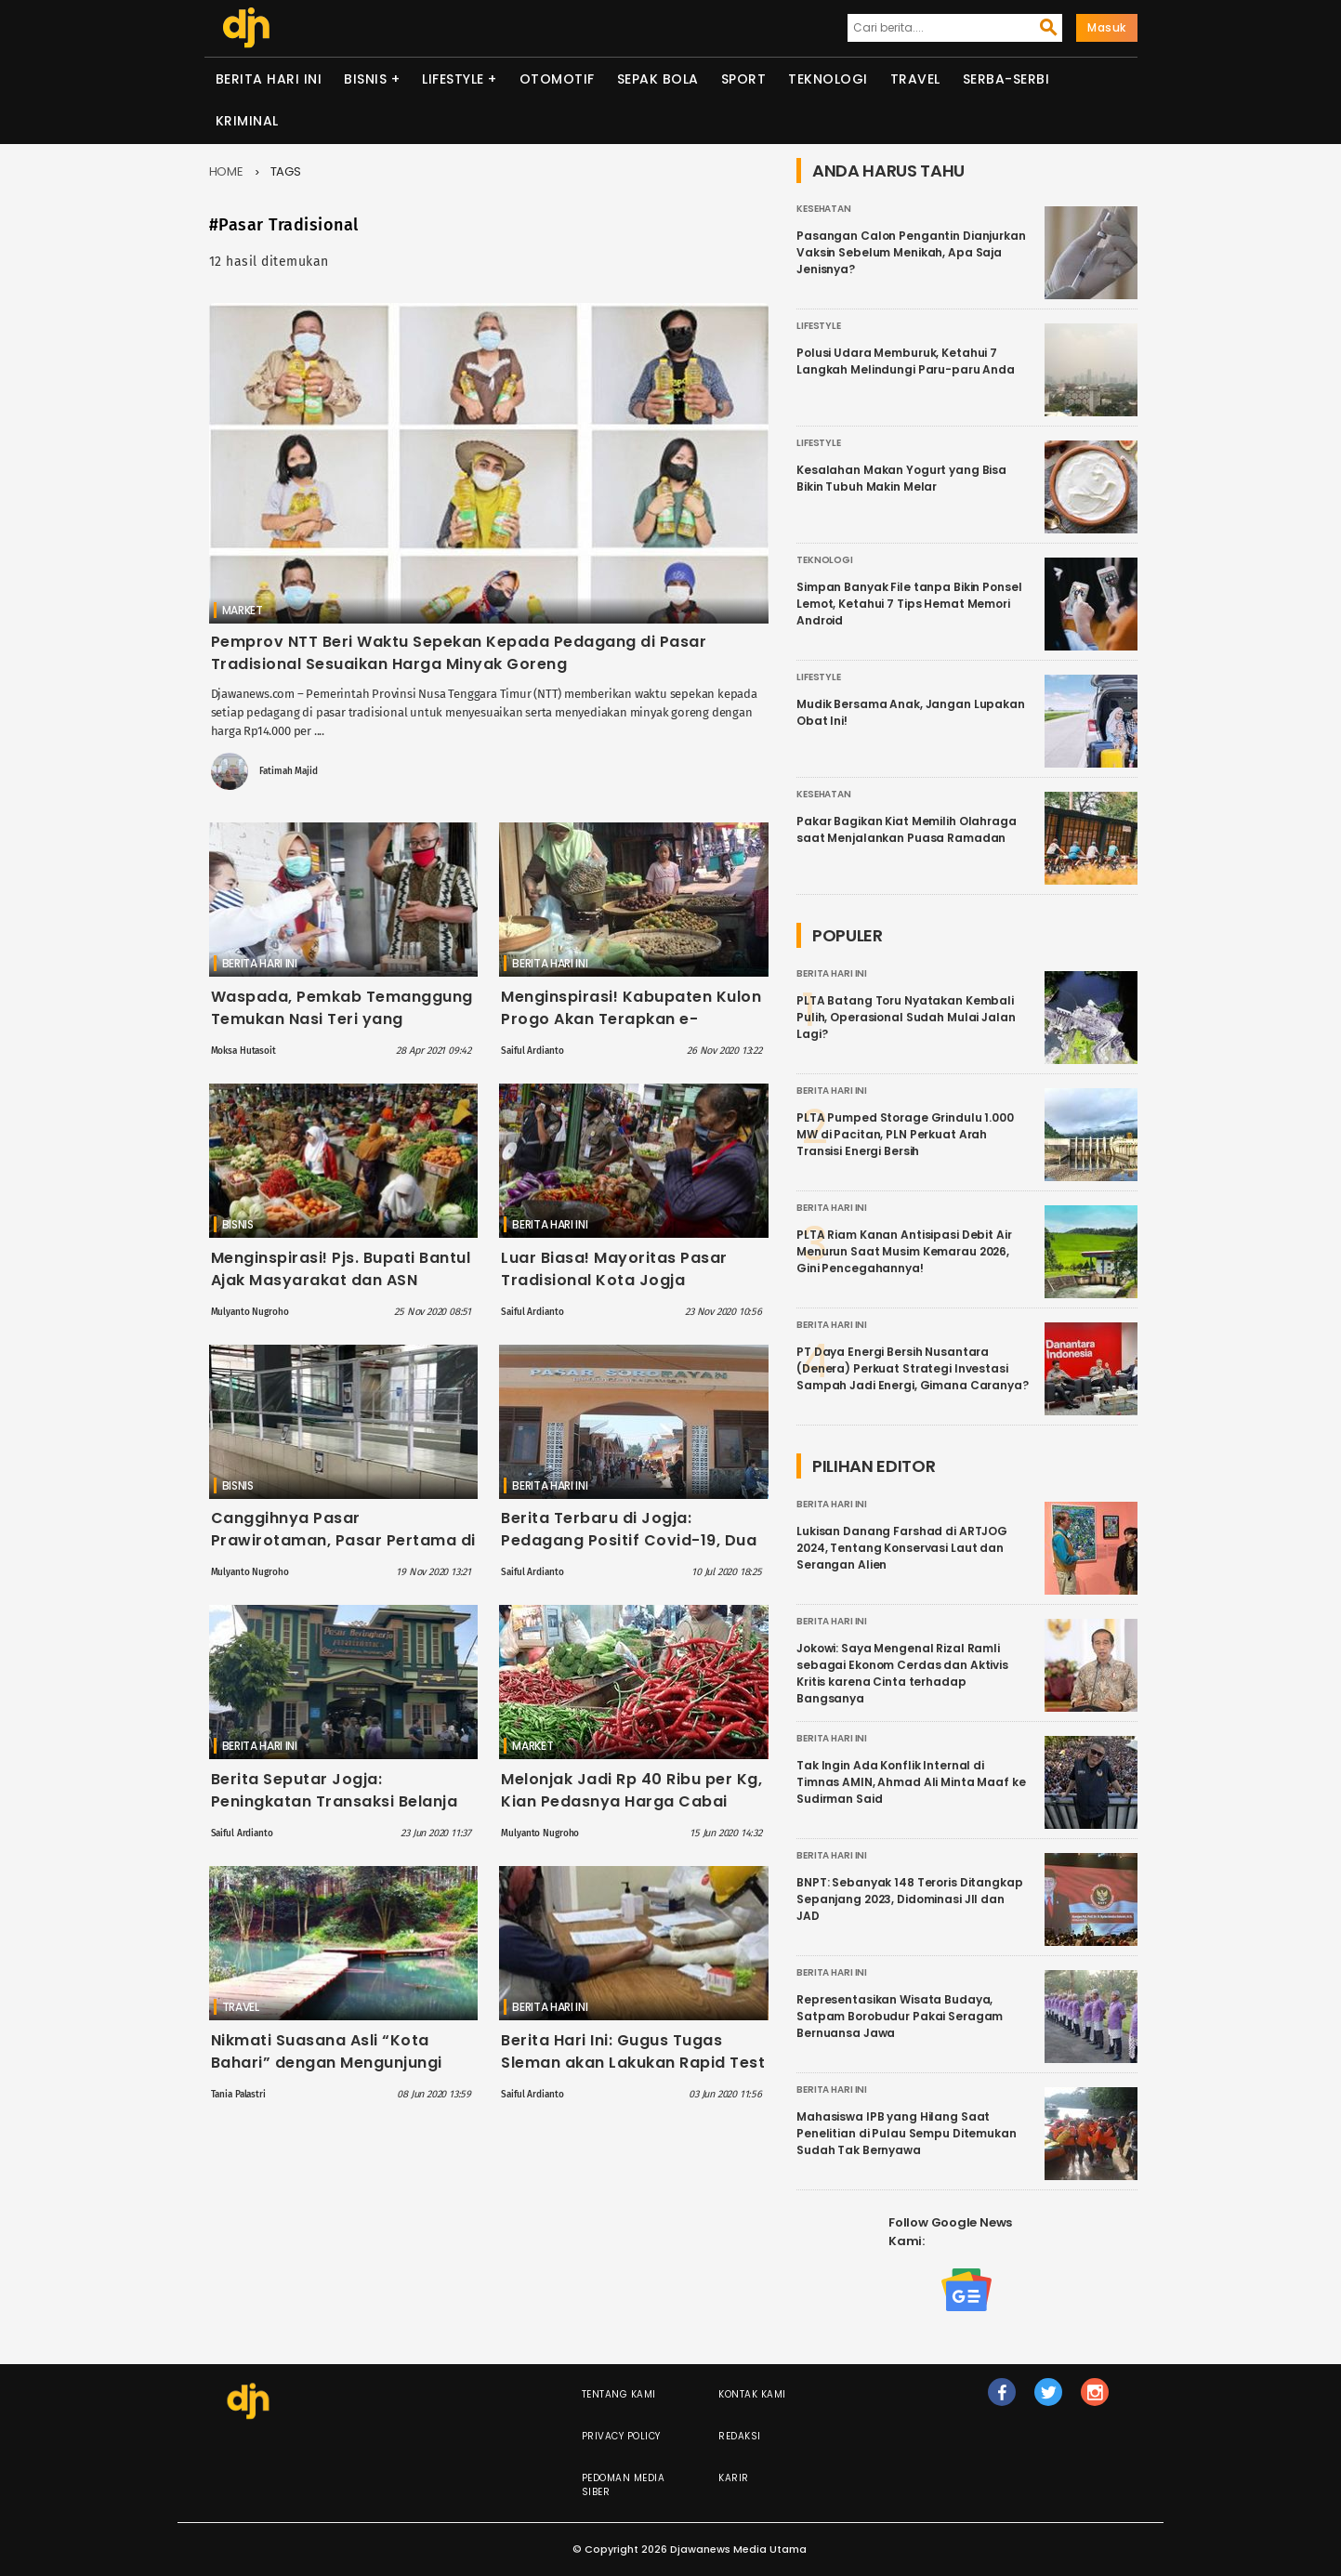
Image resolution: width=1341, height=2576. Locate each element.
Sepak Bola (658, 79)
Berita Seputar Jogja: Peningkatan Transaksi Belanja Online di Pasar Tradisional (334, 1801)
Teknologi (828, 79)
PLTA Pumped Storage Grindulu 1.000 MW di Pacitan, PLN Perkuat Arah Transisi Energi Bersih (905, 1134)
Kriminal (247, 121)
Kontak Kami (752, 2394)
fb (1002, 2400)
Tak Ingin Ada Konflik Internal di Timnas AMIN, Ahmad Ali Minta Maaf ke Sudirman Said (911, 1782)
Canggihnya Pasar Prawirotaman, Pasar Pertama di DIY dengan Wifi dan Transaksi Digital (343, 1551)
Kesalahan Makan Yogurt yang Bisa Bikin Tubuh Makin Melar (901, 478)
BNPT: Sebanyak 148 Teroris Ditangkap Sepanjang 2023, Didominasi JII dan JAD (909, 1899)
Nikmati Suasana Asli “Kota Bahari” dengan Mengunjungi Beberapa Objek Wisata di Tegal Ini (340, 2074)
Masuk (1106, 27)
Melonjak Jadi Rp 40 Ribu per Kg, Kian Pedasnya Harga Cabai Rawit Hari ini (631, 1801)
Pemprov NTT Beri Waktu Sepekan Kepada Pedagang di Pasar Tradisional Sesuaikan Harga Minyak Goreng (459, 653)
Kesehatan (823, 209)
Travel (915, 79)
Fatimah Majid (288, 771)
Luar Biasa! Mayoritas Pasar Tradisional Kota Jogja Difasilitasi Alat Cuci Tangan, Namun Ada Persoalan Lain (617, 1291)
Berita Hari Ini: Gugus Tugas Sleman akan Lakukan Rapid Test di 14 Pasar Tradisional (633, 2063)
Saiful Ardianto (532, 1051)
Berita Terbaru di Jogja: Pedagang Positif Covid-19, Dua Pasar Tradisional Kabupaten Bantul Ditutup (628, 1551)
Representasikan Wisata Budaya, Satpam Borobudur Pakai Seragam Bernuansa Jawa (899, 2016)
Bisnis (365, 79)
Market (242, 610)
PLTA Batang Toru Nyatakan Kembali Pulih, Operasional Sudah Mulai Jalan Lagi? (906, 1017)
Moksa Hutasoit (243, 1051)
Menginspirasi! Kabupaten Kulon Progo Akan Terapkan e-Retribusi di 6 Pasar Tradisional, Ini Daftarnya (631, 1030)
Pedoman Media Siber (623, 2485)
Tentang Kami (619, 2394)
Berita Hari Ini (269, 79)
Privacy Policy (621, 2436)
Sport (744, 79)
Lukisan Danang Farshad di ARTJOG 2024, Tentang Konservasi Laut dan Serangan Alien (901, 1547)
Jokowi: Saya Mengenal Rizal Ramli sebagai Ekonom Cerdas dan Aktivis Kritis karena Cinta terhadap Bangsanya (902, 1673)
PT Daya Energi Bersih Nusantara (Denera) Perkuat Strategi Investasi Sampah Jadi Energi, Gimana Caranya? (912, 1368)
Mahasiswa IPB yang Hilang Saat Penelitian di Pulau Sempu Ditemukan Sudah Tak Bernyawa (906, 2133)
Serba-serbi (1006, 79)
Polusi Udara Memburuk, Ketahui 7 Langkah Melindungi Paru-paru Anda (905, 361)
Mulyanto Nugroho (250, 1312)
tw (1049, 2400)
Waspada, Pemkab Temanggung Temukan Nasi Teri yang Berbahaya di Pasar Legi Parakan (342, 1030)
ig (1095, 2400)
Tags (286, 171)
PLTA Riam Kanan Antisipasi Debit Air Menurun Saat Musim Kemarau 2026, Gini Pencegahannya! (904, 1251)
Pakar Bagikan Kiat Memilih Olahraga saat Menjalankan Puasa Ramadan (906, 829)
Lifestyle (453, 79)
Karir (733, 2478)
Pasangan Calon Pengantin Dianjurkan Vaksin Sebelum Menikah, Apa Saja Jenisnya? (911, 252)
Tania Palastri (238, 2094)
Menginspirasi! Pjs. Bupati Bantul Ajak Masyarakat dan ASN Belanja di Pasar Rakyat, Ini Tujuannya (341, 1291)
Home (226, 171)
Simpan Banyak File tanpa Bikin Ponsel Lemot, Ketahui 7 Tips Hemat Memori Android (908, 603)
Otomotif (557, 79)
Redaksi (739, 2436)
